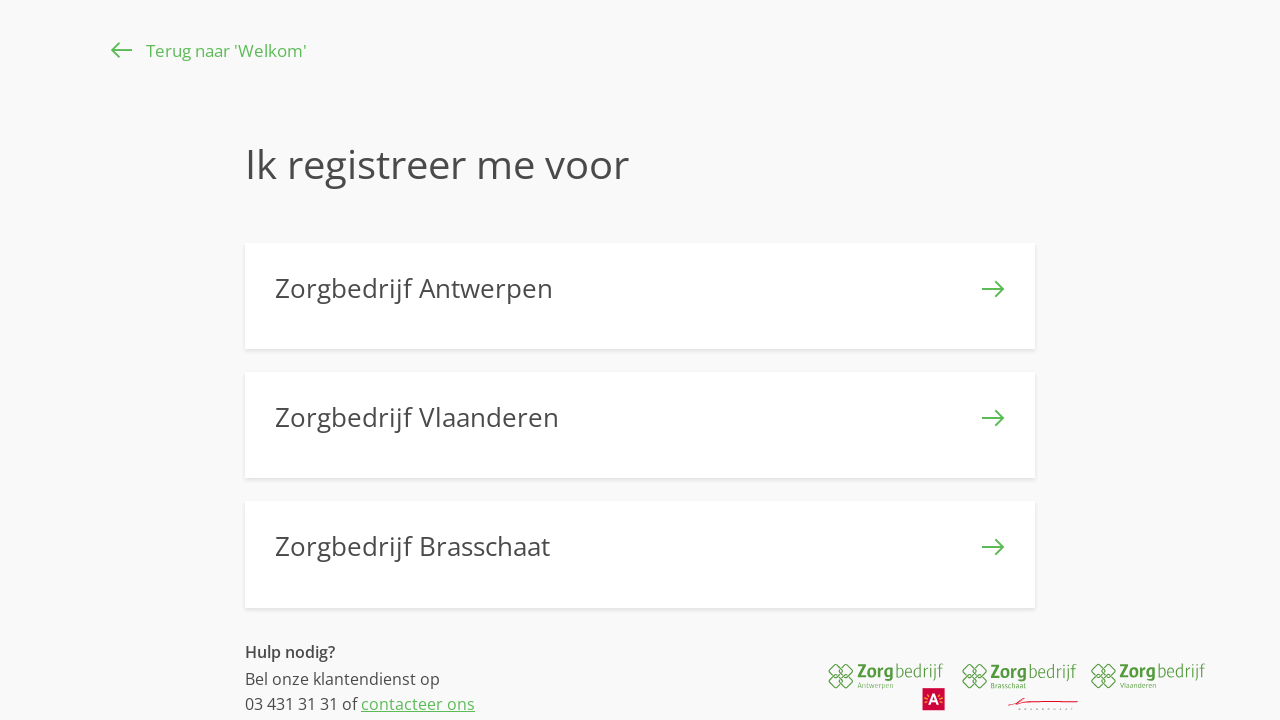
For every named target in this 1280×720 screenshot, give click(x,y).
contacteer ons (418, 704)
